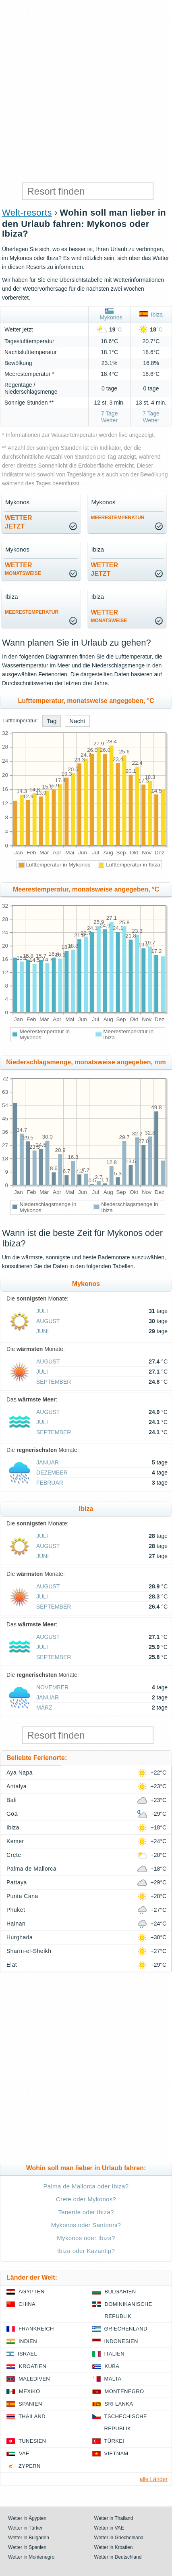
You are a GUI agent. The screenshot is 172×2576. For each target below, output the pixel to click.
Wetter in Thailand (113, 2518)
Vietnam (116, 2453)
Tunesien (32, 2441)
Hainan (15, 1923)
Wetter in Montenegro (31, 2557)
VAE (24, 2453)
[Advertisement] (86, 90)
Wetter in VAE (109, 2528)
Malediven (34, 2379)
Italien (114, 2354)
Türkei (114, 2441)
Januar (47, 1462)
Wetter (23, 569)
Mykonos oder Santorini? (86, 2224)
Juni (42, 1331)
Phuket (15, 1910)
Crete (13, 1855)
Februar (49, 1482)
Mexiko (29, 2391)
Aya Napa (19, 1772)
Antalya (16, 1786)
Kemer (15, 1841)
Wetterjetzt (18, 522)
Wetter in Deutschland (118, 2557)
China (27, 2304)
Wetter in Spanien (27, 2547)
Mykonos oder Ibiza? (86, 2237)
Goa (12, 1813)
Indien (28, 2341)
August (48, 1321)
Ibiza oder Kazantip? (86, 2250)
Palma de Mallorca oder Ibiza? (86, 2186)
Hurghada (19, 1937)
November (52, 1687)
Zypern (30, 2466)
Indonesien (121, 2341)
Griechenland (125, 2329)
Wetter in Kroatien (113, 2547)
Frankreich (36, 2329)
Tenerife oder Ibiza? (86, 2212)
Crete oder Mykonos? (86, 2199)
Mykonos (109, 315)
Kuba (112, 2366)
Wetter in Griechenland (119, 2537)
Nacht (77, 720)
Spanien (30, 2404)
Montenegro (124, 2391)
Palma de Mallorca (31, 1868)
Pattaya (16, 1882)
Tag (51, 720)
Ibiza (151, 314)
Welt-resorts (27, 213)
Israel (27, 2354)
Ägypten (31, 2292)
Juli (42, 1311)
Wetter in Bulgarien (28, 2537)
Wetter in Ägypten (27, 2518)
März (44, 1707)
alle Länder (154, 2479)
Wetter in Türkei (25, 2528)
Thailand (32, 2416)
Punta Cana (22, 1896)
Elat (11, 1964)
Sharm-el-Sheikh (28, 1951)
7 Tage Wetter (109, 417)
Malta (113, 2379)
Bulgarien (120, 2292)
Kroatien (32, 2366)
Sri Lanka (119, 2404)
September (53, 1381)
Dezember (52, 1472)
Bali (11, 1800)
